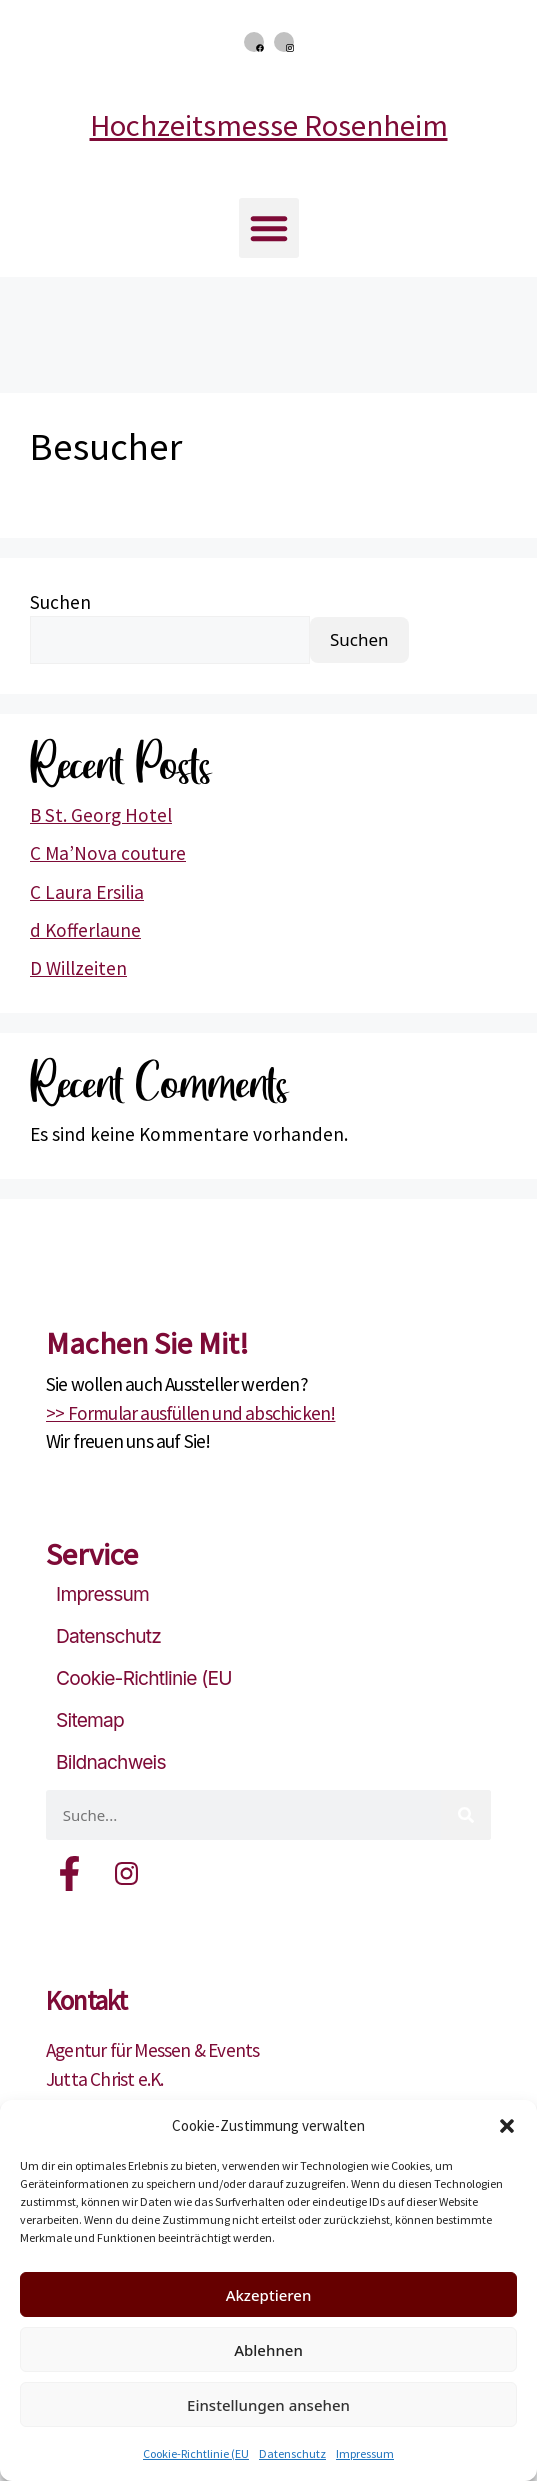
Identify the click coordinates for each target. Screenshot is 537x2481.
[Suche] (466, 1815)
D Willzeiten (78, 968)
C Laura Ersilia (87, 892)
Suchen (60, 602)
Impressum (365, 2453)
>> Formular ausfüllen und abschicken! (190, 1413)
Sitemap (90, 1720)
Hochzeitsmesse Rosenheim (269, 125)
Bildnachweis (111, 1762)
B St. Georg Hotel (101, 815)
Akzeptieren (269, 2295)
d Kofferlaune (85, 930)
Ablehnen (268, 2350)
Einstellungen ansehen (268, 2405)
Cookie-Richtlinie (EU (196, 2453)
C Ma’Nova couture (108, 853)
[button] (507, 2126)
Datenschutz (292, 2453)
